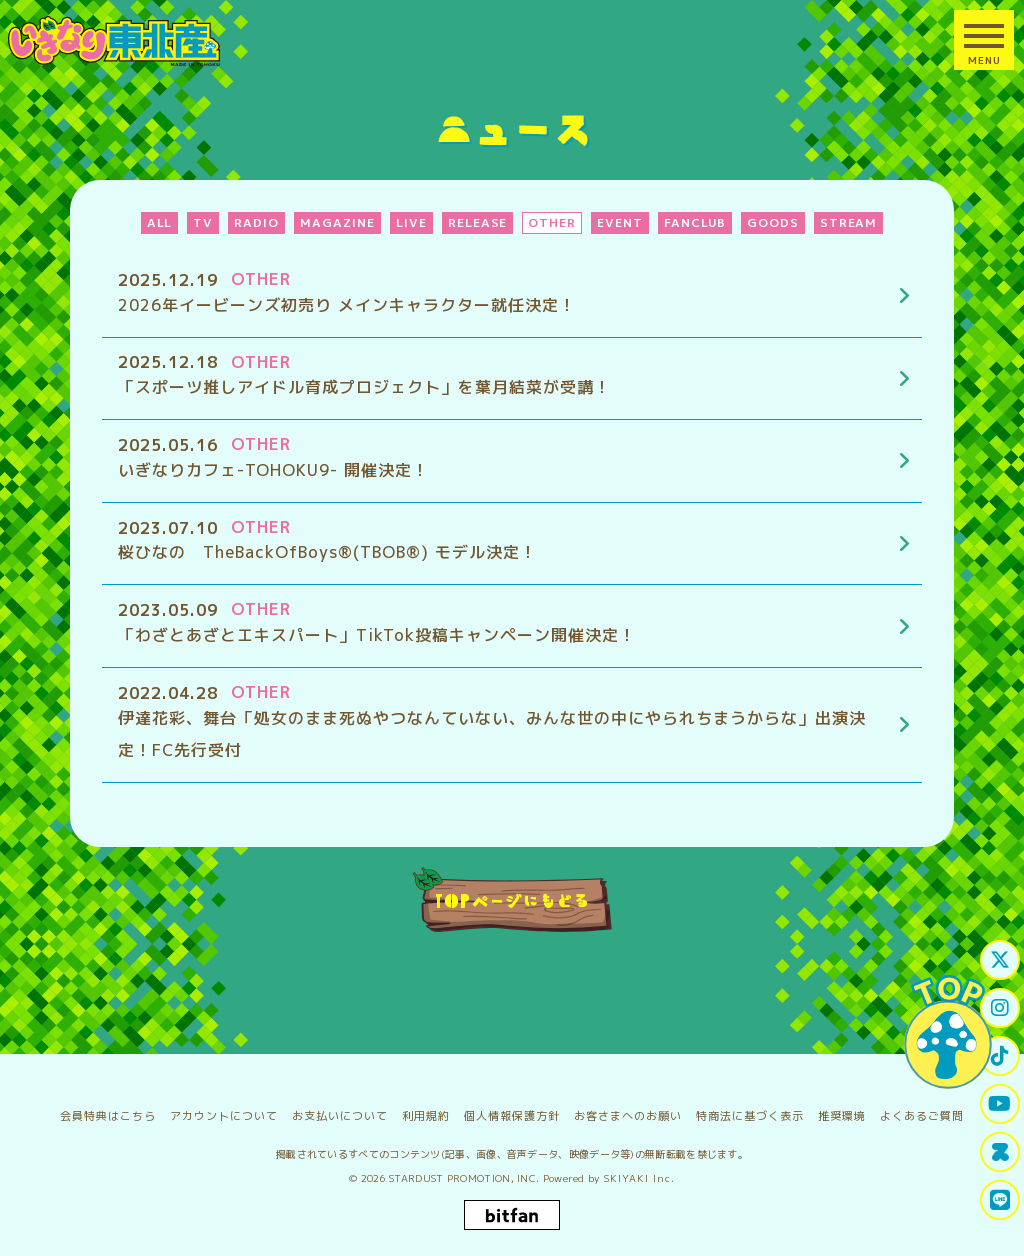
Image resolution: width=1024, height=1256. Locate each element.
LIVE (411, 222)
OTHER (552, 222)
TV (203, 222)
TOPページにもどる (512, 900)
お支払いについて (340, 1107)
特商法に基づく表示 (750, 1107)
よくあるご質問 (922, 1107)
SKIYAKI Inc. (639, 1169)
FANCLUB (695, 222)
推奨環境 (842, 1107)
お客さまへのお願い (628, 1107)
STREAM (849, 222)
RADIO (256, 222)
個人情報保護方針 (512, 1107)
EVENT (620, 222)
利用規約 (426, 1107)
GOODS (773, 222)
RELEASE (478, 222)
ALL (160, 222)
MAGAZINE (337, 222)
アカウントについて (224, 1107)
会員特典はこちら (108, 1107)
